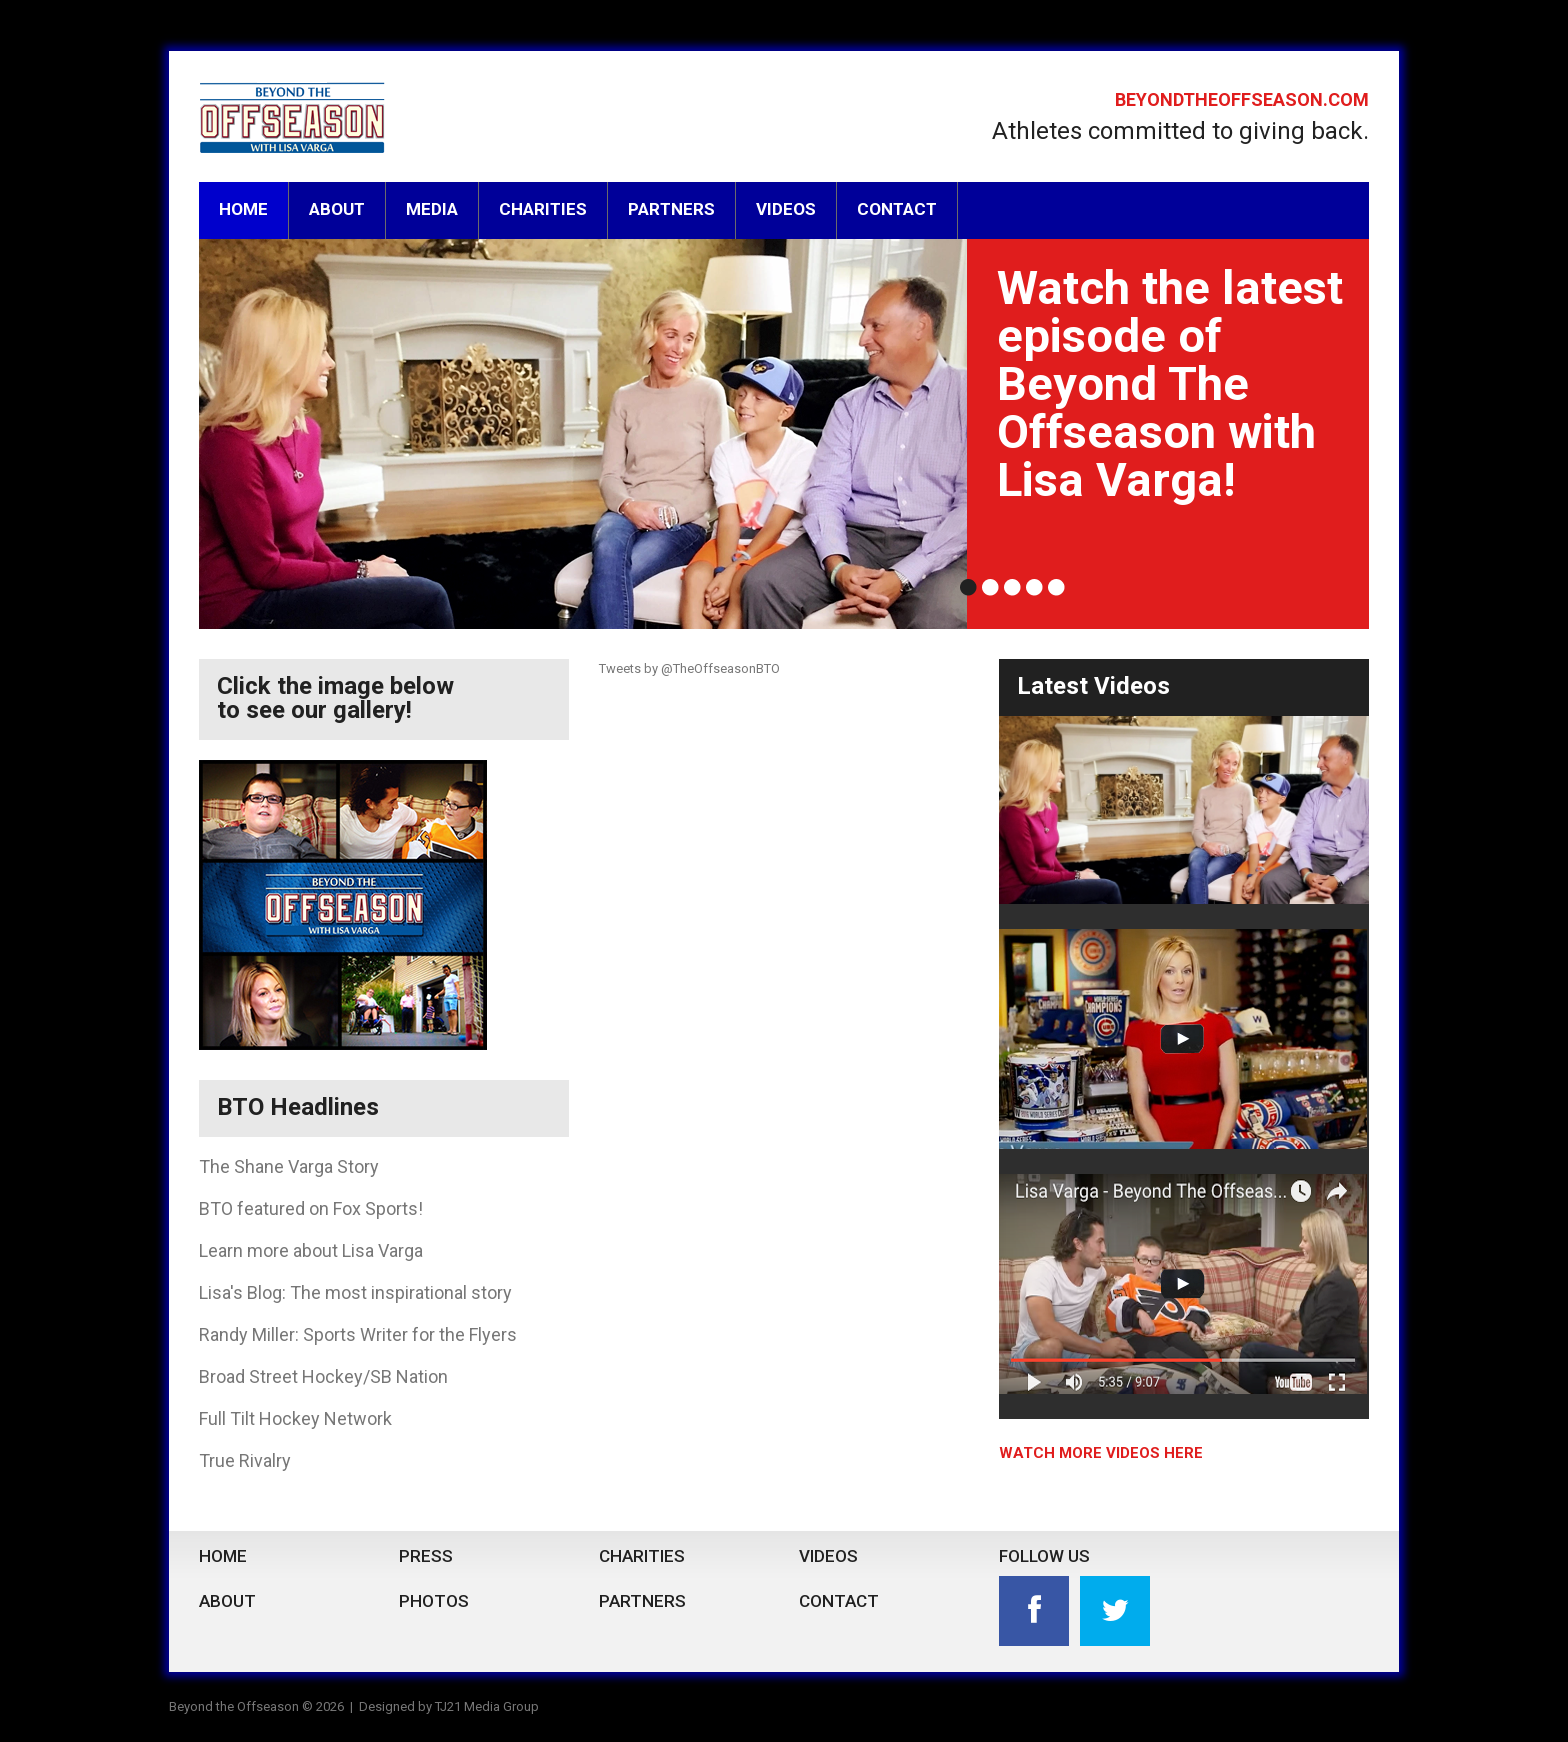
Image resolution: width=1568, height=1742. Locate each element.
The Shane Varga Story (289, 1166)
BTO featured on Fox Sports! (311, 1208)
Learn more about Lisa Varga (311, 1250)
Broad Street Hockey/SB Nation (323, 1376)
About (337, 209)
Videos (786, 209)
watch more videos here (1101, 1453)
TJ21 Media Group (487, 1706)
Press (426, 1556)
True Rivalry (245, 1460)
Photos (434, 1601)
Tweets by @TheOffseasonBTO (689, 668)
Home (243, 209)
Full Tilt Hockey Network (295, 1418)
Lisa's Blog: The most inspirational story (355, 1292)
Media (432, 209)
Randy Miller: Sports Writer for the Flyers (358, 1334)
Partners (671, 209)
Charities (543, 209)
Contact (897, 209)
